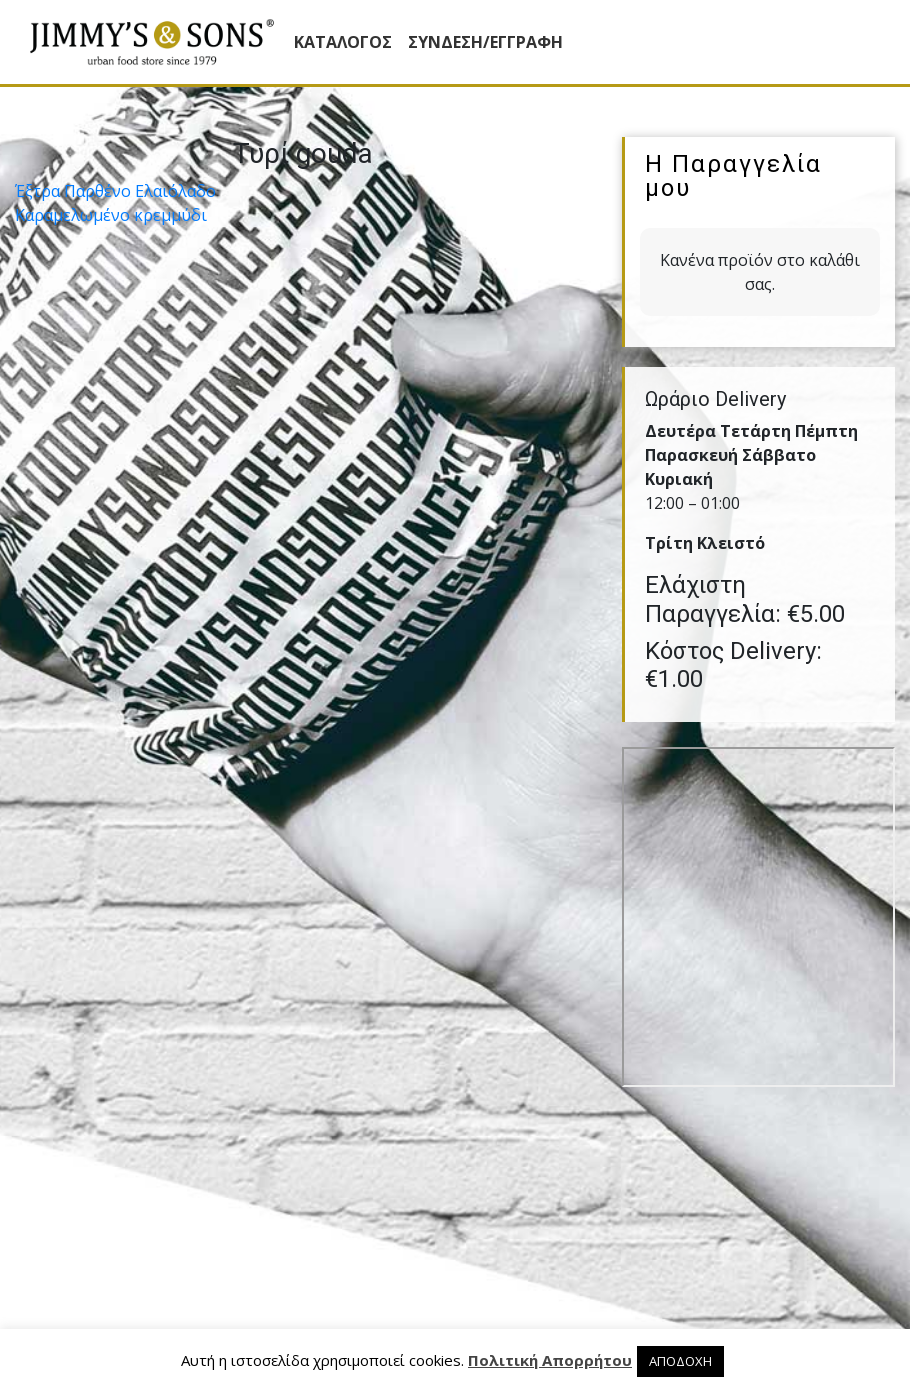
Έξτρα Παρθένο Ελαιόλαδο (115, 191)
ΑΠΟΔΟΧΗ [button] (680, 1361)
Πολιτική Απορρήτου (550, 1360)
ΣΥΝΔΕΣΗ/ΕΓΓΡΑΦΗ (485, 42)
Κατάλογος (343, 42)
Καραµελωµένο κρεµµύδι (111, 215)
